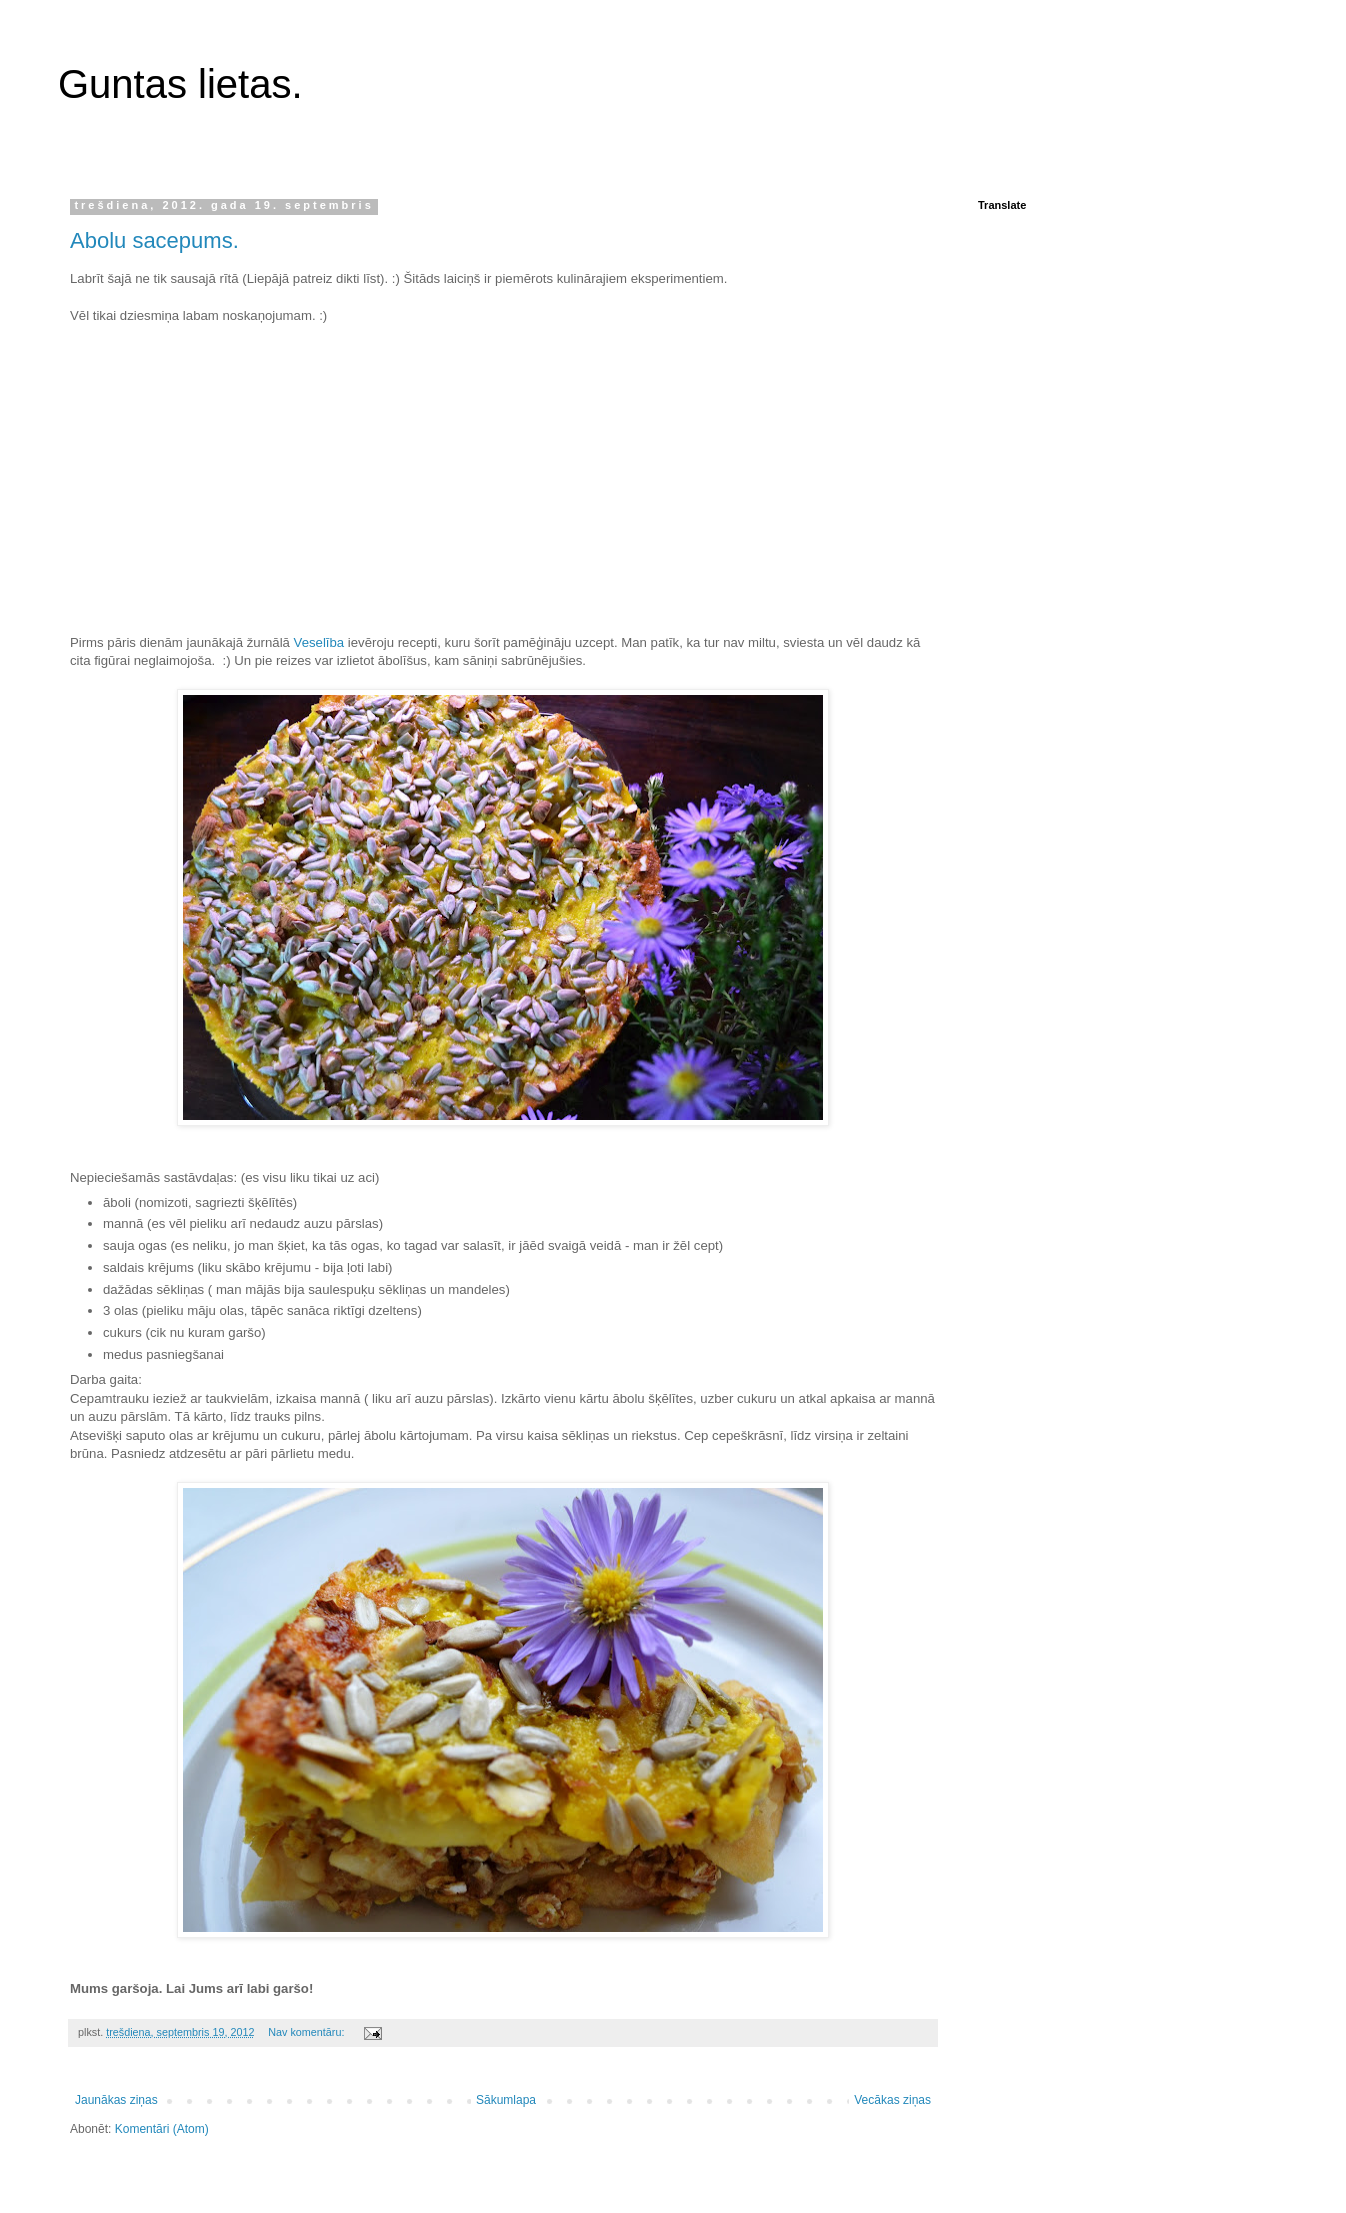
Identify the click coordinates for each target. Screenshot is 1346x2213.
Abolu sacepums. (154, 240)
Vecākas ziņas (892, 2100)
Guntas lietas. (180, 84)
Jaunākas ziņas (116, 2100)
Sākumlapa (506, 2100)
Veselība (319, 642)
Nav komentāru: (307, 2032)
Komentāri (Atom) (162, 2129)
